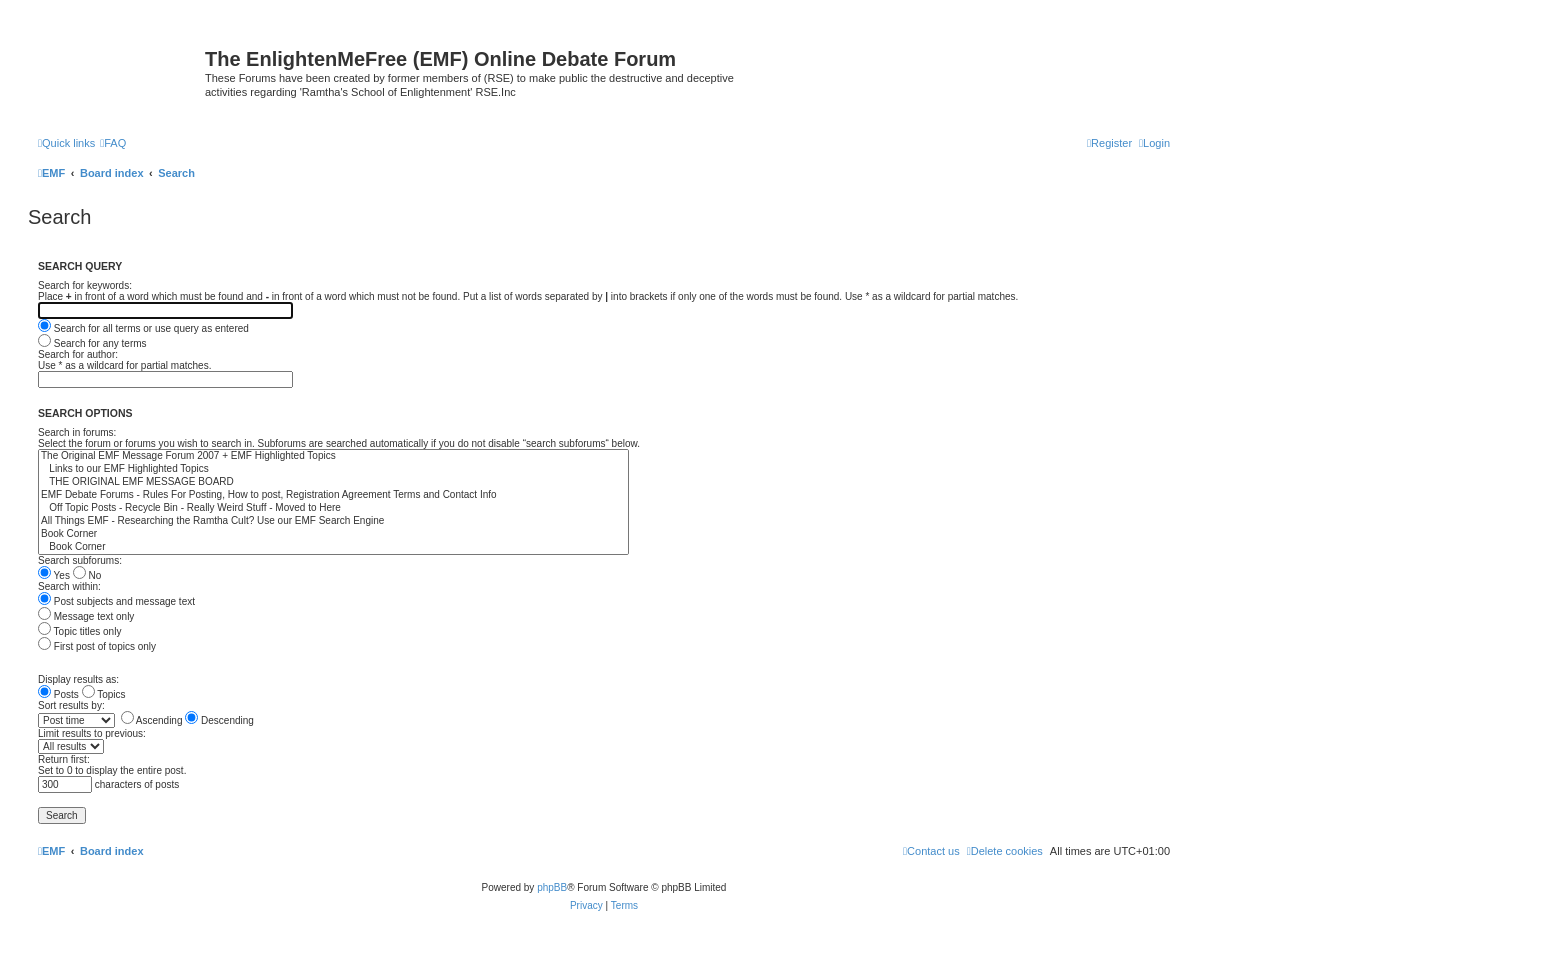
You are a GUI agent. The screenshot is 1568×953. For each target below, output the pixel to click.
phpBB (552, 887)
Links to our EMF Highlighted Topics (333, 469)
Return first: (64, 759)
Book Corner (333, 534)
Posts (58, 694)
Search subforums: (80, 560)
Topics (104, 694)
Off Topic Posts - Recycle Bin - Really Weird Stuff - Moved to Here (333, 508)
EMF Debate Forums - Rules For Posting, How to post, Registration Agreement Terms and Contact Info (333, 495)
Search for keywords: (85, 285)
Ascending (152, 720)
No (87, 575)
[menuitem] (113, 143)
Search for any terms (92, 343)
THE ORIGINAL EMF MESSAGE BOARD (333, 482)
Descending (219, 720)
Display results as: (78, 679)
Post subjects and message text (116, 601)
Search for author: (78, 354)
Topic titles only (79, 631)
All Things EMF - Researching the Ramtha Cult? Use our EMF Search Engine (333, 521)
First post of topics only (97, 646)
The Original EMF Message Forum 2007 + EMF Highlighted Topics (333, 456)
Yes (54, 575)
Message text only (86, 616)
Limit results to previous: (92, 733)
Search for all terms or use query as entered (143, 328)
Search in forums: (77, 432)
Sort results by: (71, 705)
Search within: (69, 586)
